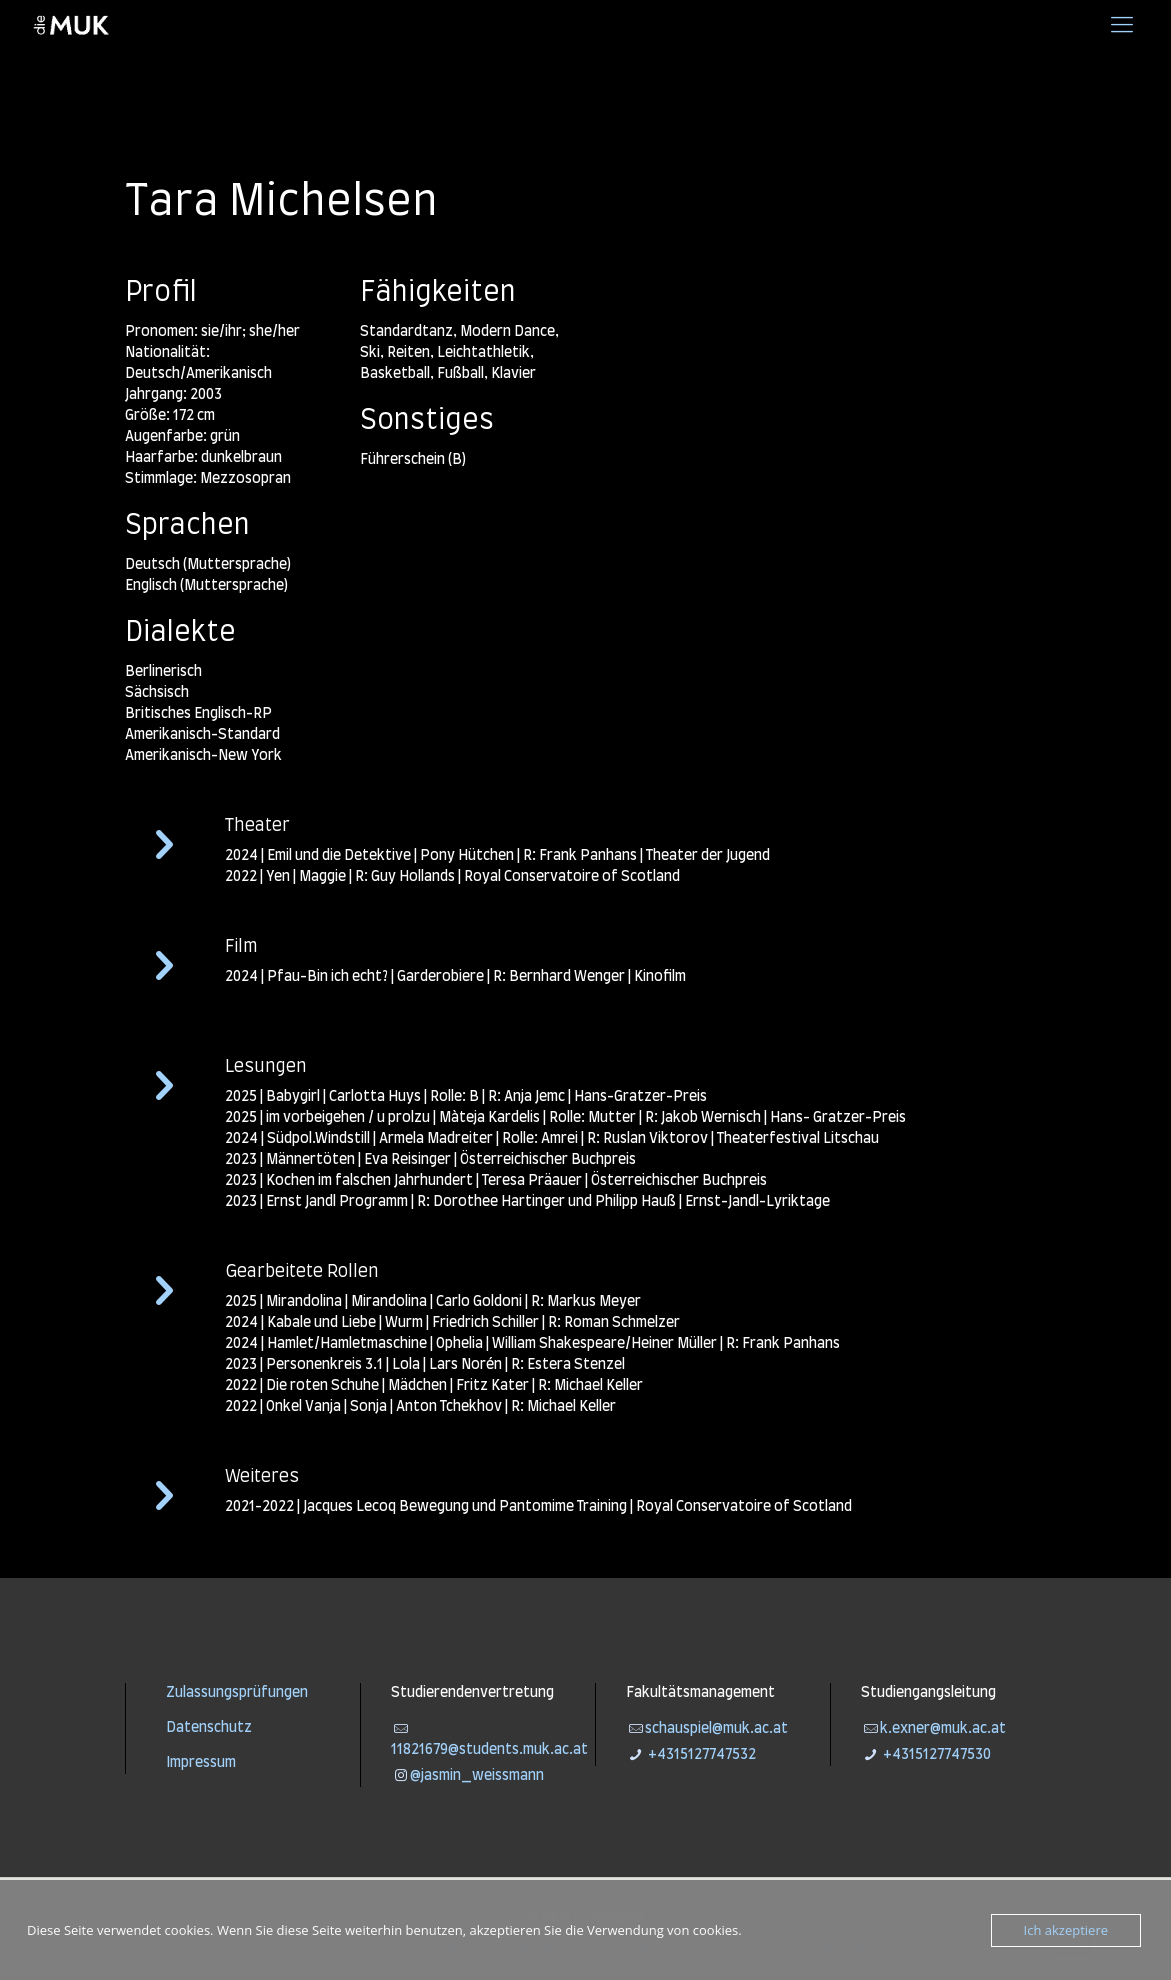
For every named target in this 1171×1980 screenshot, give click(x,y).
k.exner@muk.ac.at (943, 1729)
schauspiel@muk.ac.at (716, 1729)
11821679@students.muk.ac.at (489, 1750)
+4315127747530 (935, 1755)
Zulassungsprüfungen (237, 1693)
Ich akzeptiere (1066, 1930)
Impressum (201, 1763)
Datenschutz (209, 1728)
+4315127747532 (700, 1755)
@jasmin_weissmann (477, 1776)
